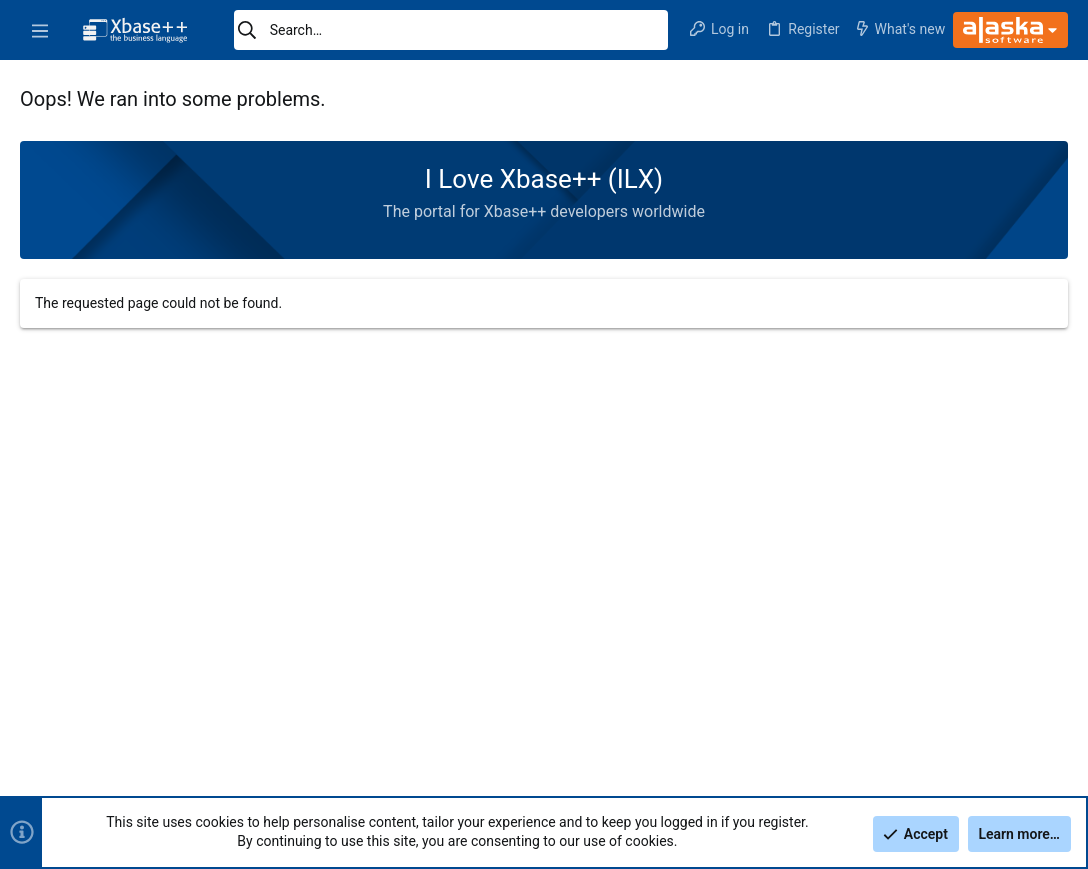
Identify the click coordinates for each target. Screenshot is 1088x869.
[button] (40, 30)
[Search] (451, 30)
